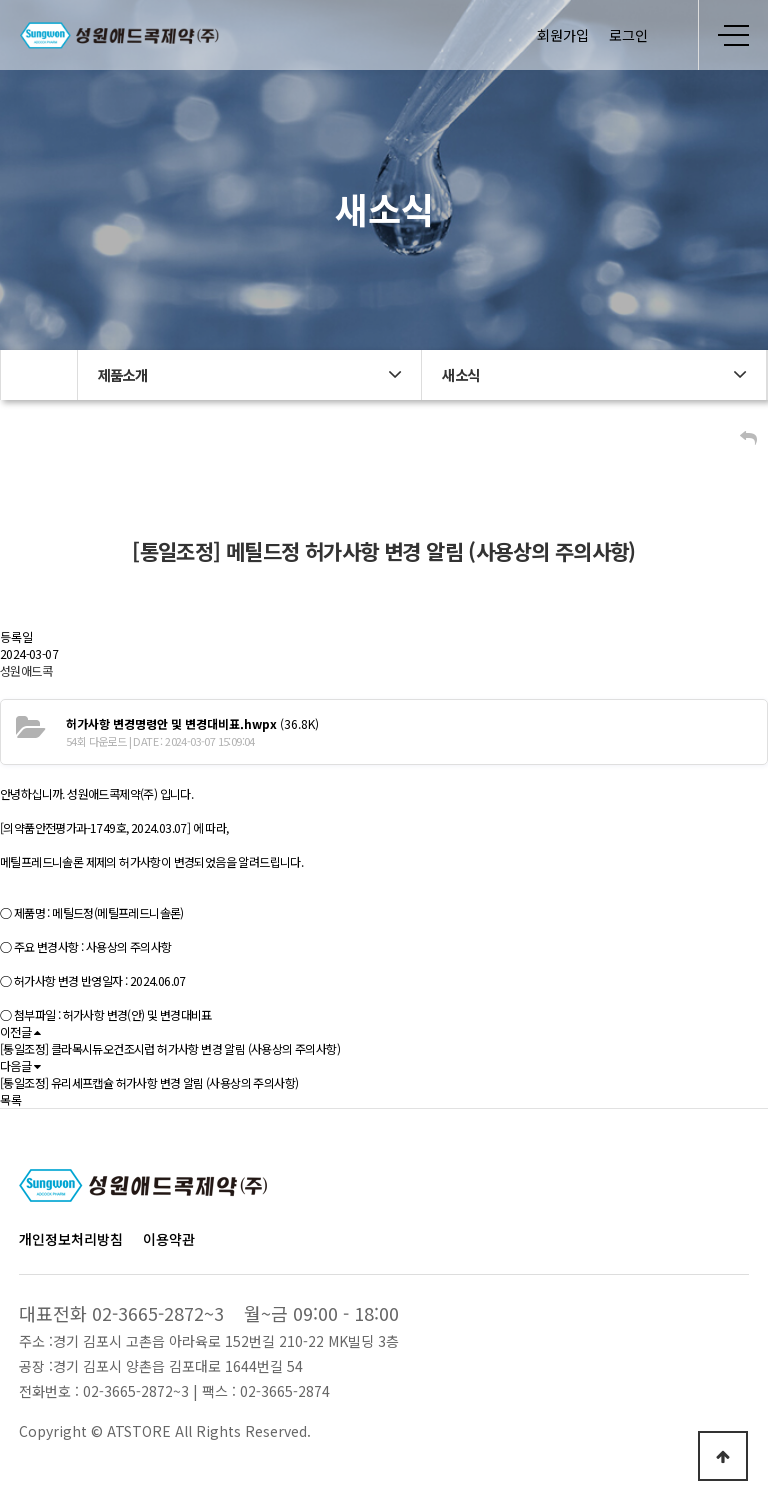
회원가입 (563, 35)
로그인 (628, 35)
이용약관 (169, 1239)
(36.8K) (192, 723)
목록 (11, 1099)
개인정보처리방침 (71, 1239)
